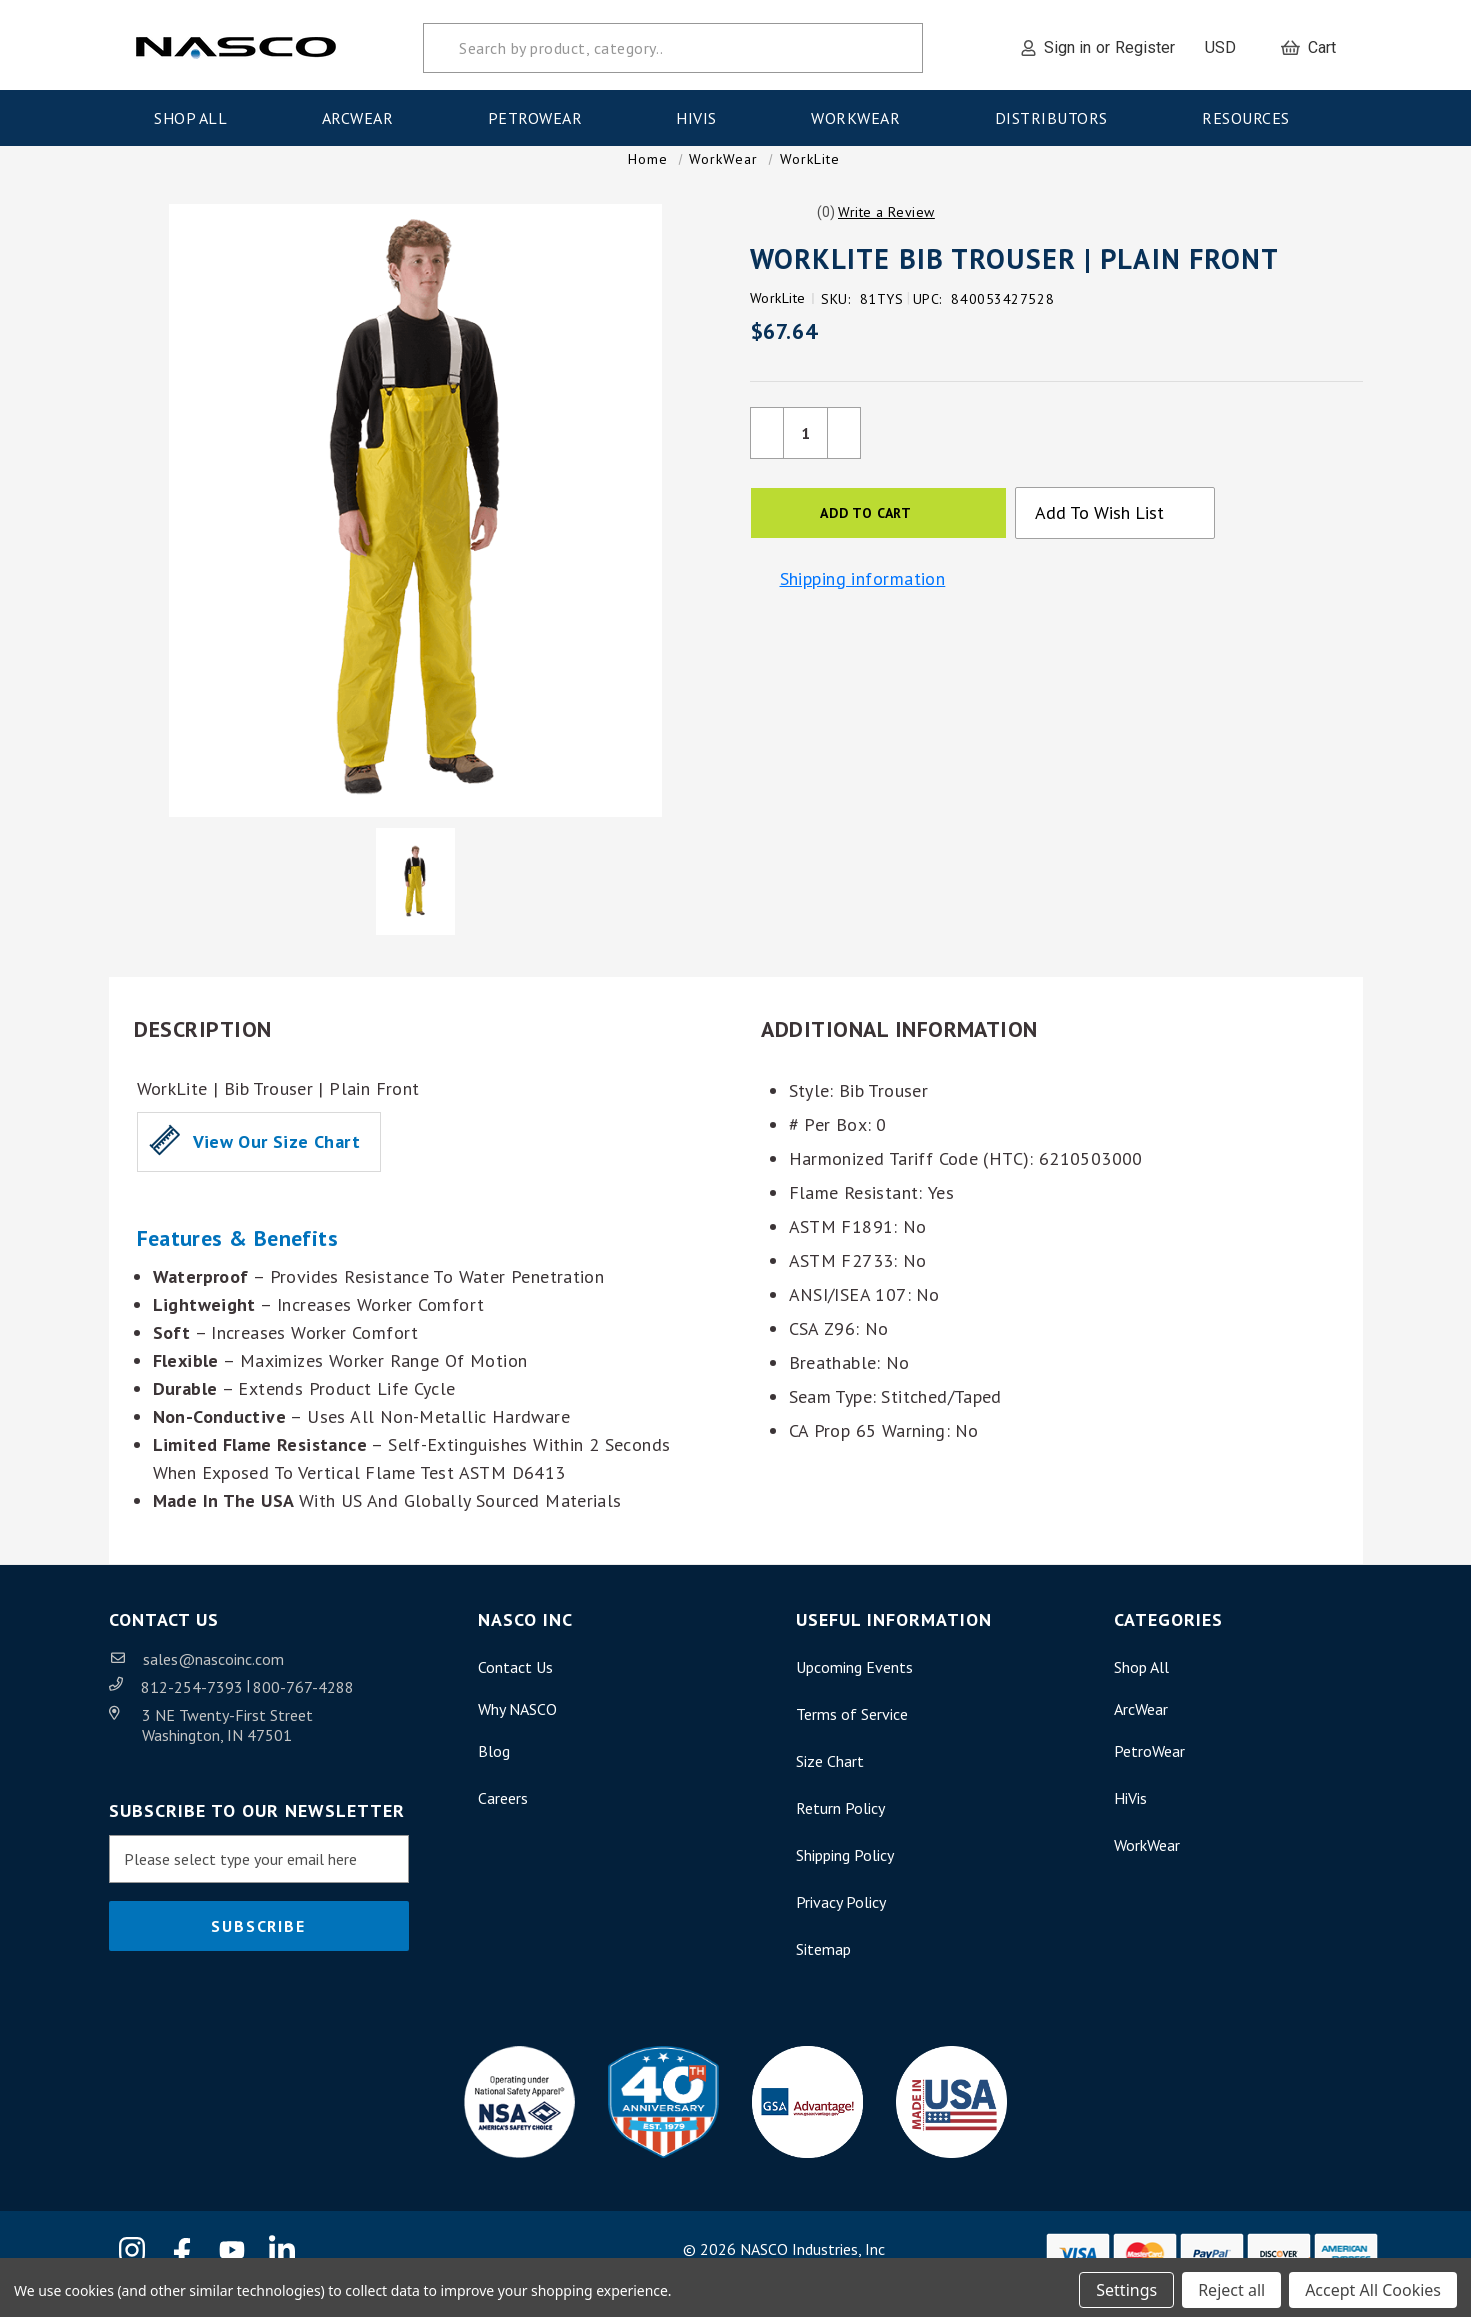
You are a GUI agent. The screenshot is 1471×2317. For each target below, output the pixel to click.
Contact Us (515, 1687)
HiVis (702, 113)
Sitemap (823, 1969)
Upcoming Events (854, 1687)
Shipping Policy (845, 1875)
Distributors (1058, 113)
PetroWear (541, 113)
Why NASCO (517, 1729)
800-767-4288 (303, 1707)
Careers (503, 1818)
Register (1145, 42)
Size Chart (830, 1781)
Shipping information (863, 599)
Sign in (1067, 42)
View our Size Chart (276, 1161)
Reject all (1231, 2285)
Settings (1126, 2285)
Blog (494, 1771)
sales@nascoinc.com (213, 1679)
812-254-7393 (194, 1707)
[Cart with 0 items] (1308, 43)
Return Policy (840, 1828)
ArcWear (364, 113)
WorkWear (862, 113)
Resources (1252, 113)
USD (1228, 42)
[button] (886, 232)
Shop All (197, 113)
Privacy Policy (841, 1922)
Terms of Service (852, 1734)
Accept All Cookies (1373, 2285)
